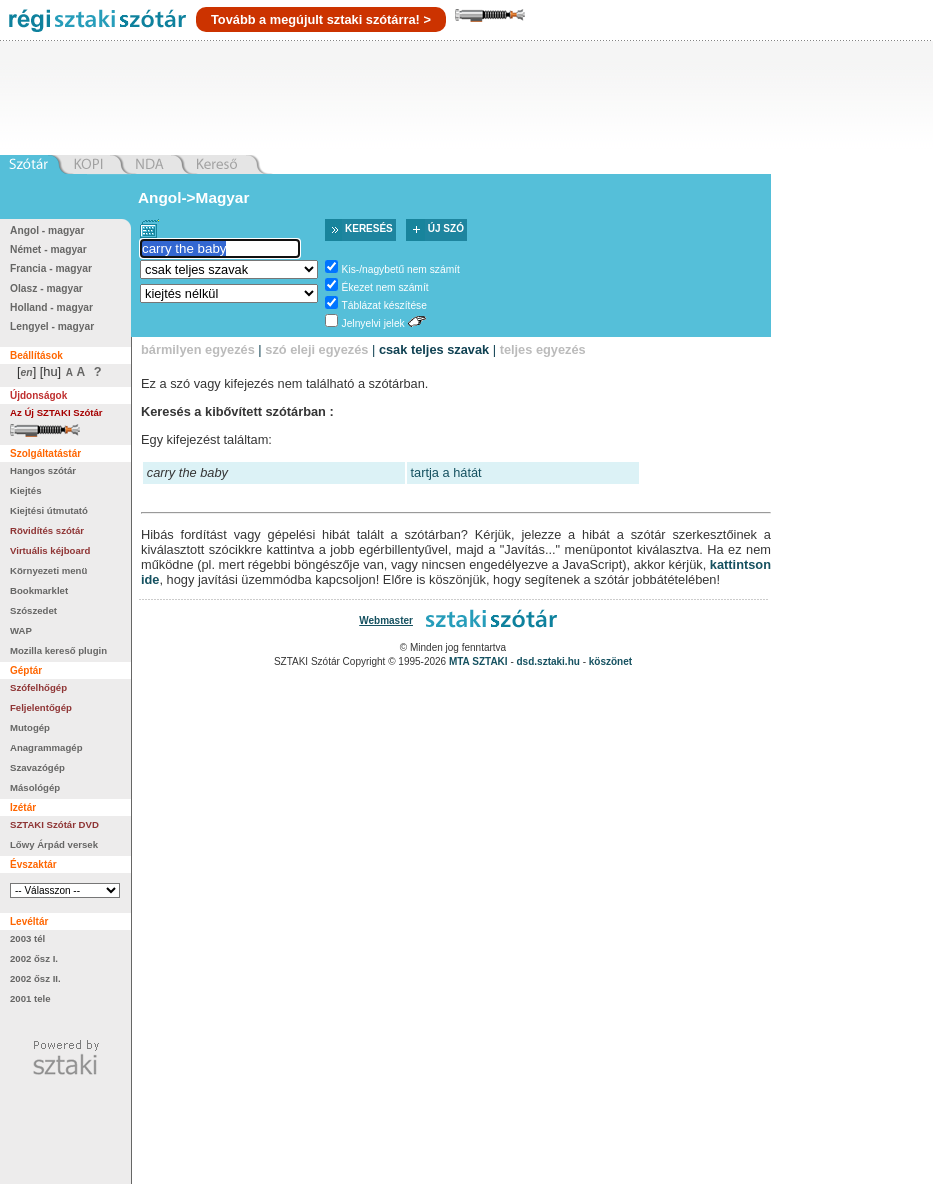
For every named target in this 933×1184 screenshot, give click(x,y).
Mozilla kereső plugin (58, 650)
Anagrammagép (46, 747)
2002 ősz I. (34, 958)
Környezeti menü (48, 570)
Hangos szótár (43, 470)
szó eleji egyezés (316, 349)
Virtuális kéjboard (50, 550)
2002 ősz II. (35, 978)
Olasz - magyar (46, 288)
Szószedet (33, 610)
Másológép (35, 787)
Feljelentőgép (41, 707)
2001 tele (30, 998)
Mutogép (30, 727)
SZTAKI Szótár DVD (54, 824)
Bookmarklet (39, 590)
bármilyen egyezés (198, 349)
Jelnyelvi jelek (373, 323)
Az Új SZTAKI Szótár (56, 412)
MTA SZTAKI (478, 661)
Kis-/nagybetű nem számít (401, 269)
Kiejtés (25, 490)
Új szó (446, 228)
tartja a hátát (446, 472)
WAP (21, 630)
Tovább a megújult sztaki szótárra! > (321, 19)
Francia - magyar (51, 268)
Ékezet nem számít (385, 287)
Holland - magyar (51, 307)
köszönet (610, 661)
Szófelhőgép (38, 687)
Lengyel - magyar (52, 326)
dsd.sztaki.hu (548, 661)
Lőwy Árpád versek (54, 844)
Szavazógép (37, 767)
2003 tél (27, 938)
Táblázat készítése (384, 305)
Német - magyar (48, 249)
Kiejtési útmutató (49, 510)
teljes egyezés (543, 349)
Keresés (369, 228)
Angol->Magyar (193, 197)
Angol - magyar (47, 230)
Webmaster (386, 620)
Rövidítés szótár (47, 530)
